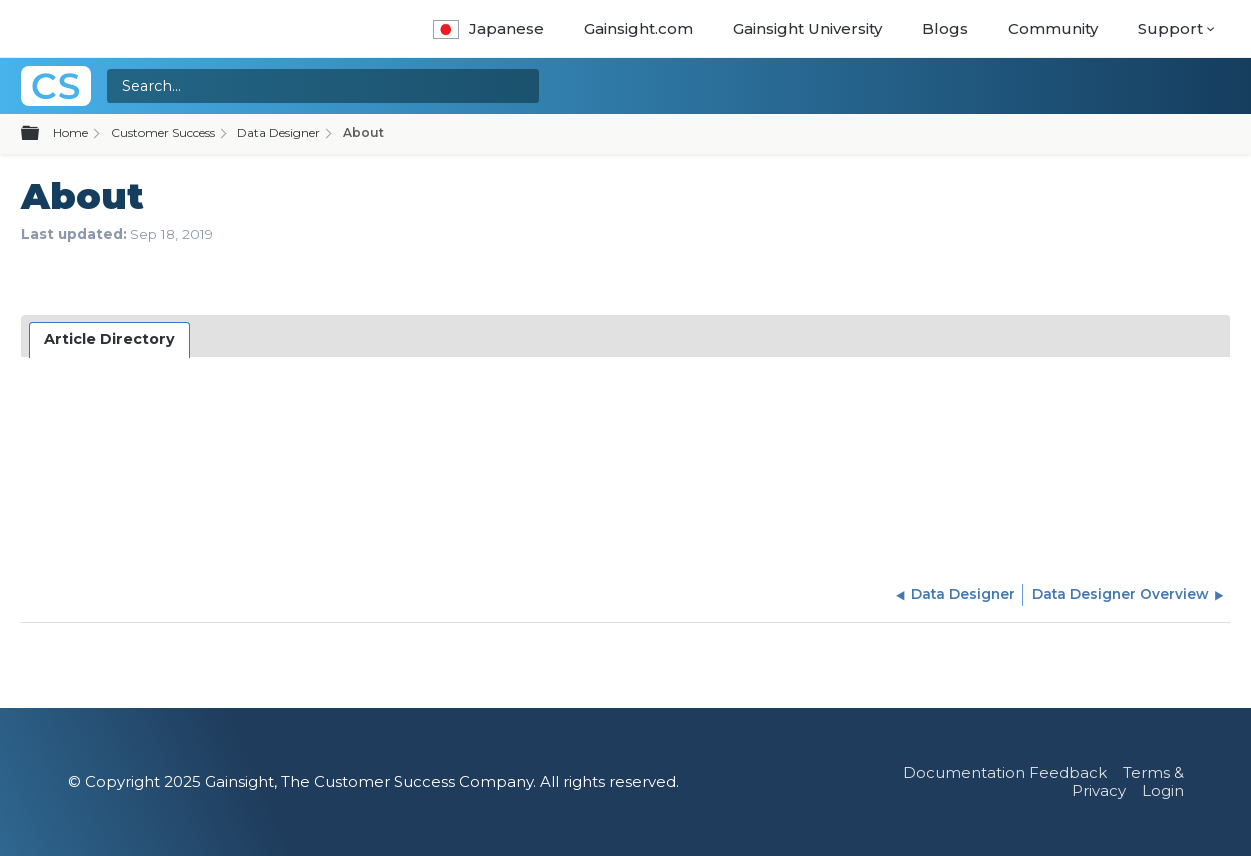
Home (70, 132)
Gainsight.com (638, 28)
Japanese (488, 28)
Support (1170, 28)
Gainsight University (807, 28)
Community (1053, 28)
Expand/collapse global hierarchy (42, 134)
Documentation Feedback (1005, 772)
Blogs (945, 28)
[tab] (110, 340)
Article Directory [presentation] (109, 339)
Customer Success (163, 132)
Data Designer (278, 132)
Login (1163, 790)
